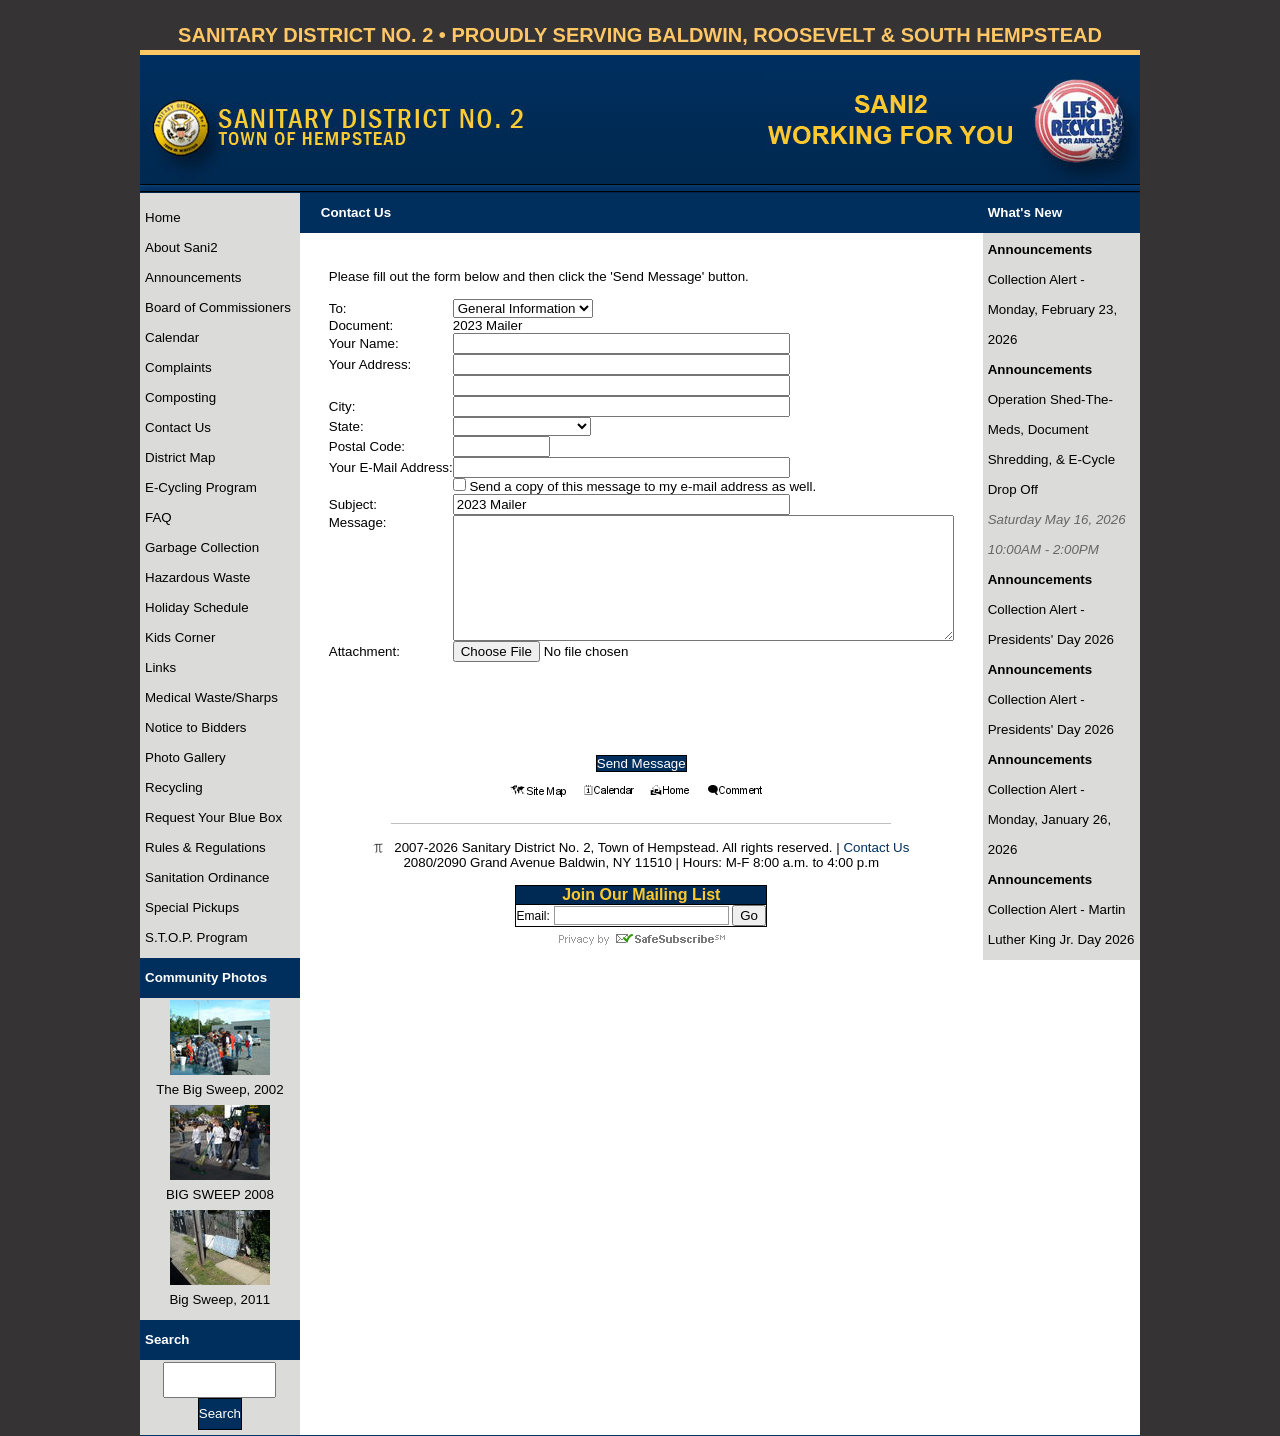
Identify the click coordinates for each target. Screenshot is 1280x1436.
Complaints (178, 367)
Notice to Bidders (196, 727)
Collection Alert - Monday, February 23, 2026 (1052, 309)
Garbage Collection (202, 547)
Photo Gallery (185, 757)
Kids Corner (180, 637)
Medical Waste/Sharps (211, 697)
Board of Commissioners (218, 307)
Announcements (193, 277)
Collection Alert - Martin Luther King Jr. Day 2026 (1061, 924)
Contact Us (178, 427)
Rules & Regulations (205, 847)
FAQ (158, 517)
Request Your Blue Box (213, 817)
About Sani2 (181, 247)
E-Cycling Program (201, 487)
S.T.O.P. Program (196, 937)
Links (160, 667)
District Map (180, 457)
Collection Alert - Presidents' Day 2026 (1051, 624)
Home (163, 217)
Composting (180, 397)
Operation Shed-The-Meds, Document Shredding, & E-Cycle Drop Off (1051, 444)
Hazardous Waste (197, 577)
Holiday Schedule (197, 607)
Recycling (174, 787)
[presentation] (641, 701)
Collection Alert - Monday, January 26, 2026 (1049, 819)
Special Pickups (192, 907)
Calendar (172, 337)
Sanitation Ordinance (207, 877)
